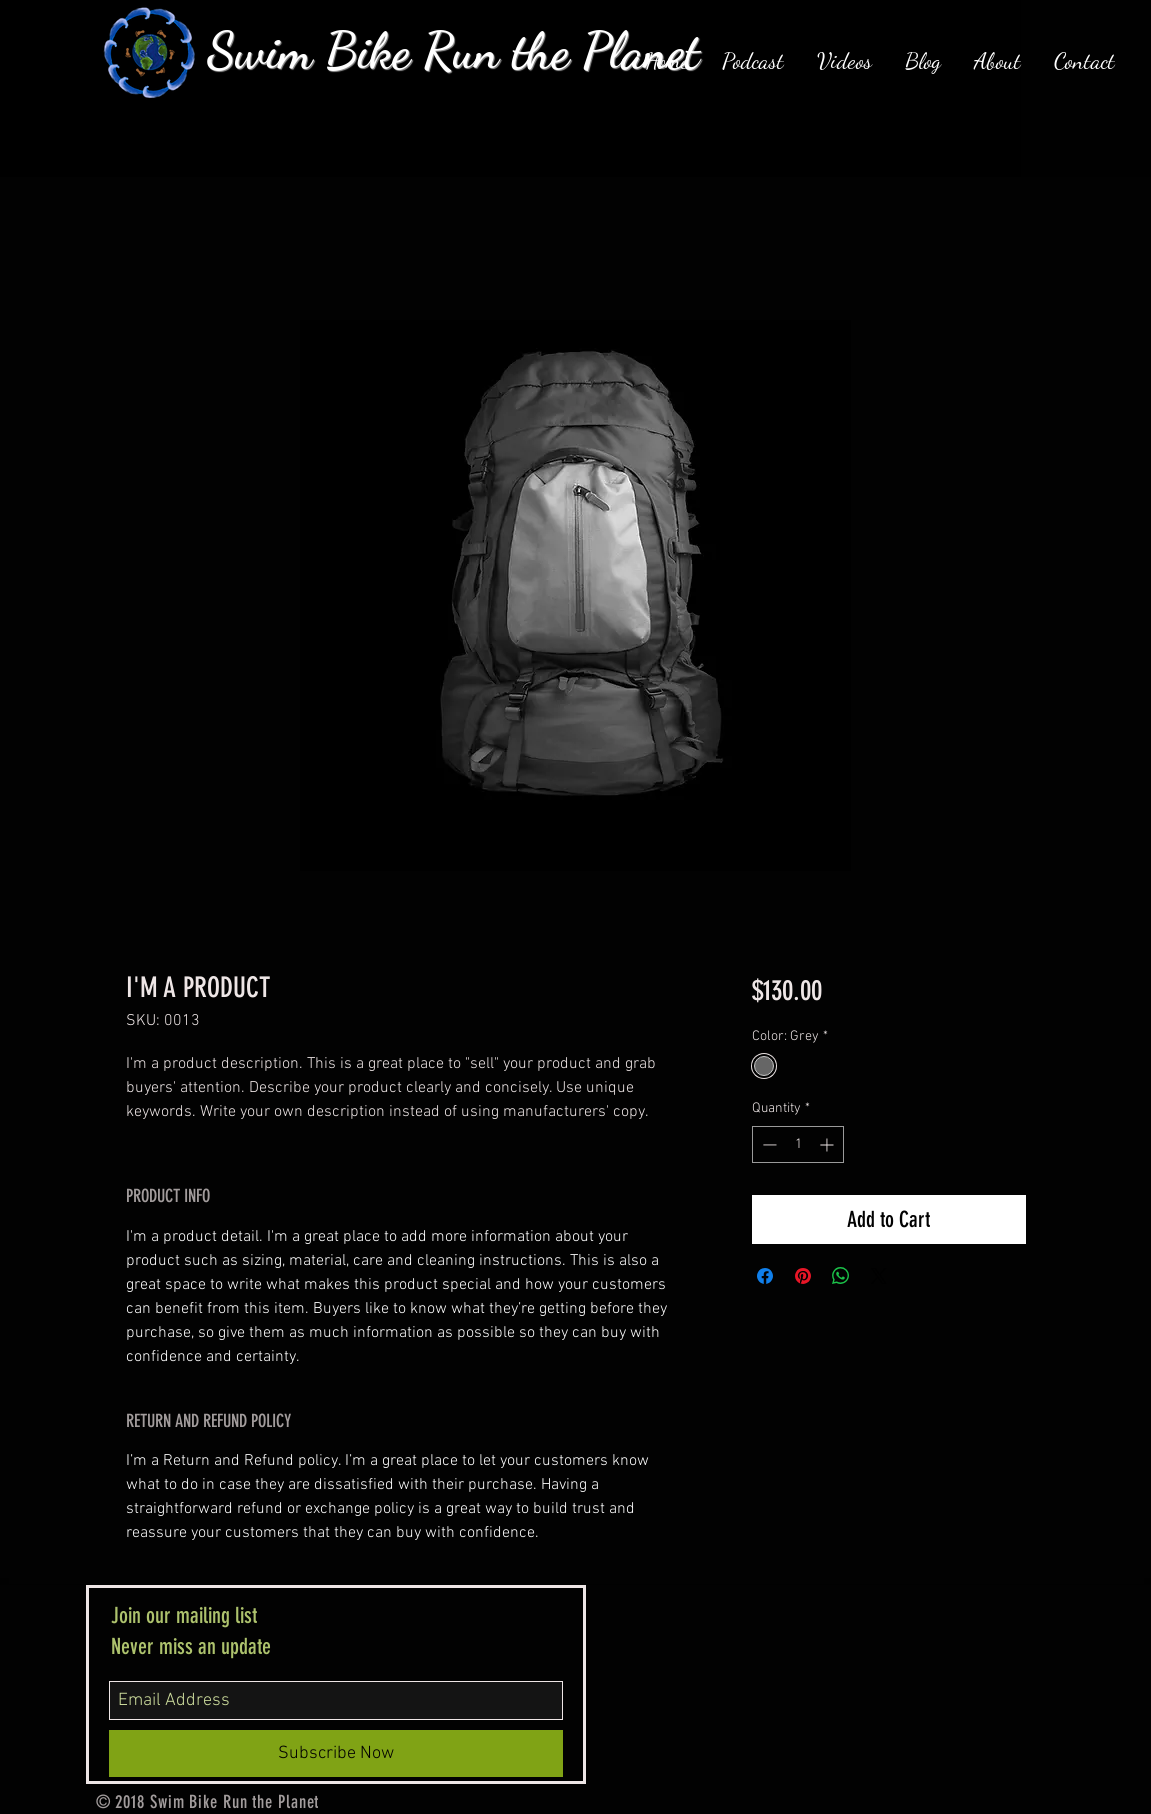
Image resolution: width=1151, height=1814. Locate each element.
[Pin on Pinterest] (803, 1276)
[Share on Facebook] (765, 1276)
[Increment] (828, 1144)
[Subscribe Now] (336, 1753)
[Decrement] (767, 1144)
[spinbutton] (798, 1144)
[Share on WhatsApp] (841, 1276)
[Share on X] (879, 1276)
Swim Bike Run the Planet (453, 51)
